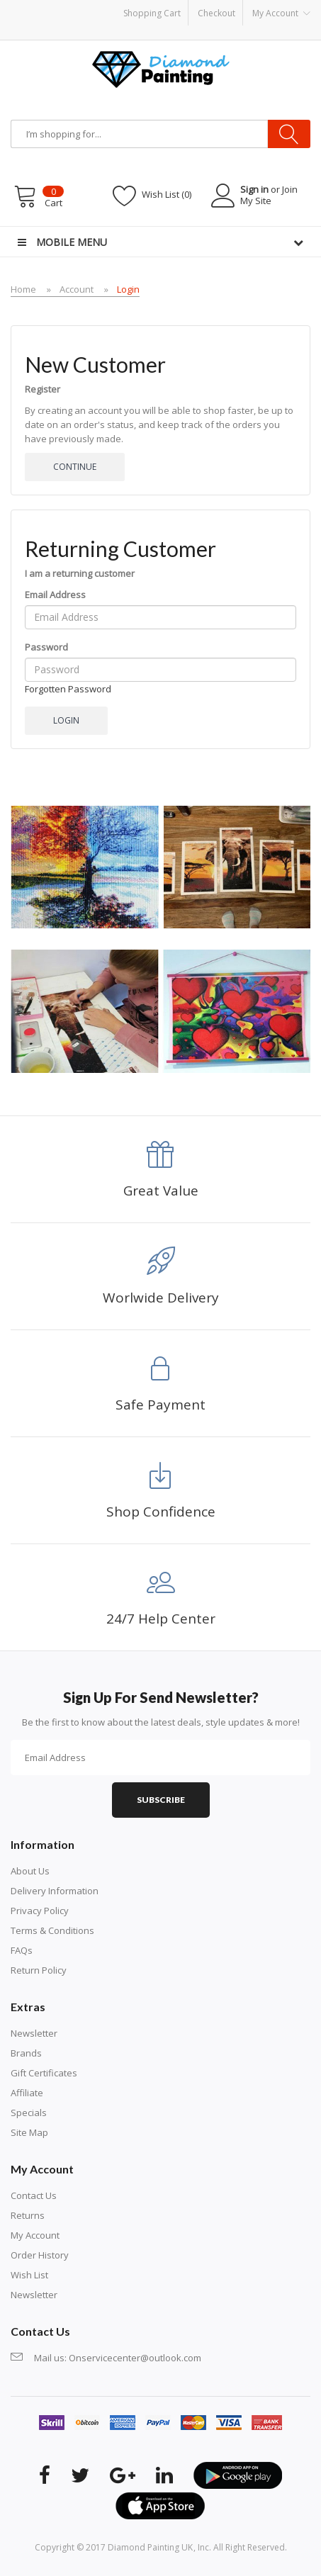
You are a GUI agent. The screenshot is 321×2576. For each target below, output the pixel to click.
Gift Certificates (44, 2072)
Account (77, 289)
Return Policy (39, 1970)
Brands (26, 2053)
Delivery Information (54, 1890)
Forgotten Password (68, 688)
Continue (74, 467)
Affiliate (27, 2092)
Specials (29, 2112)
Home (23, 289)
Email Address (55, 594)
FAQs (22, 1950)
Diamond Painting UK (150, 2547)
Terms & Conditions (52, 1930)
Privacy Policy (40, 1910)
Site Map (29, 2132)
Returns (28, 2215)
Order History (40, 2255)
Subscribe (161, 1799)
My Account (35, 2235)
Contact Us (34, 2195)
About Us (30, 1870)
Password (46, 647)
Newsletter (34, 2033)
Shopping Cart (152, 13)
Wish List (29, 2274)
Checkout (216, 13)
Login (128, 289)
